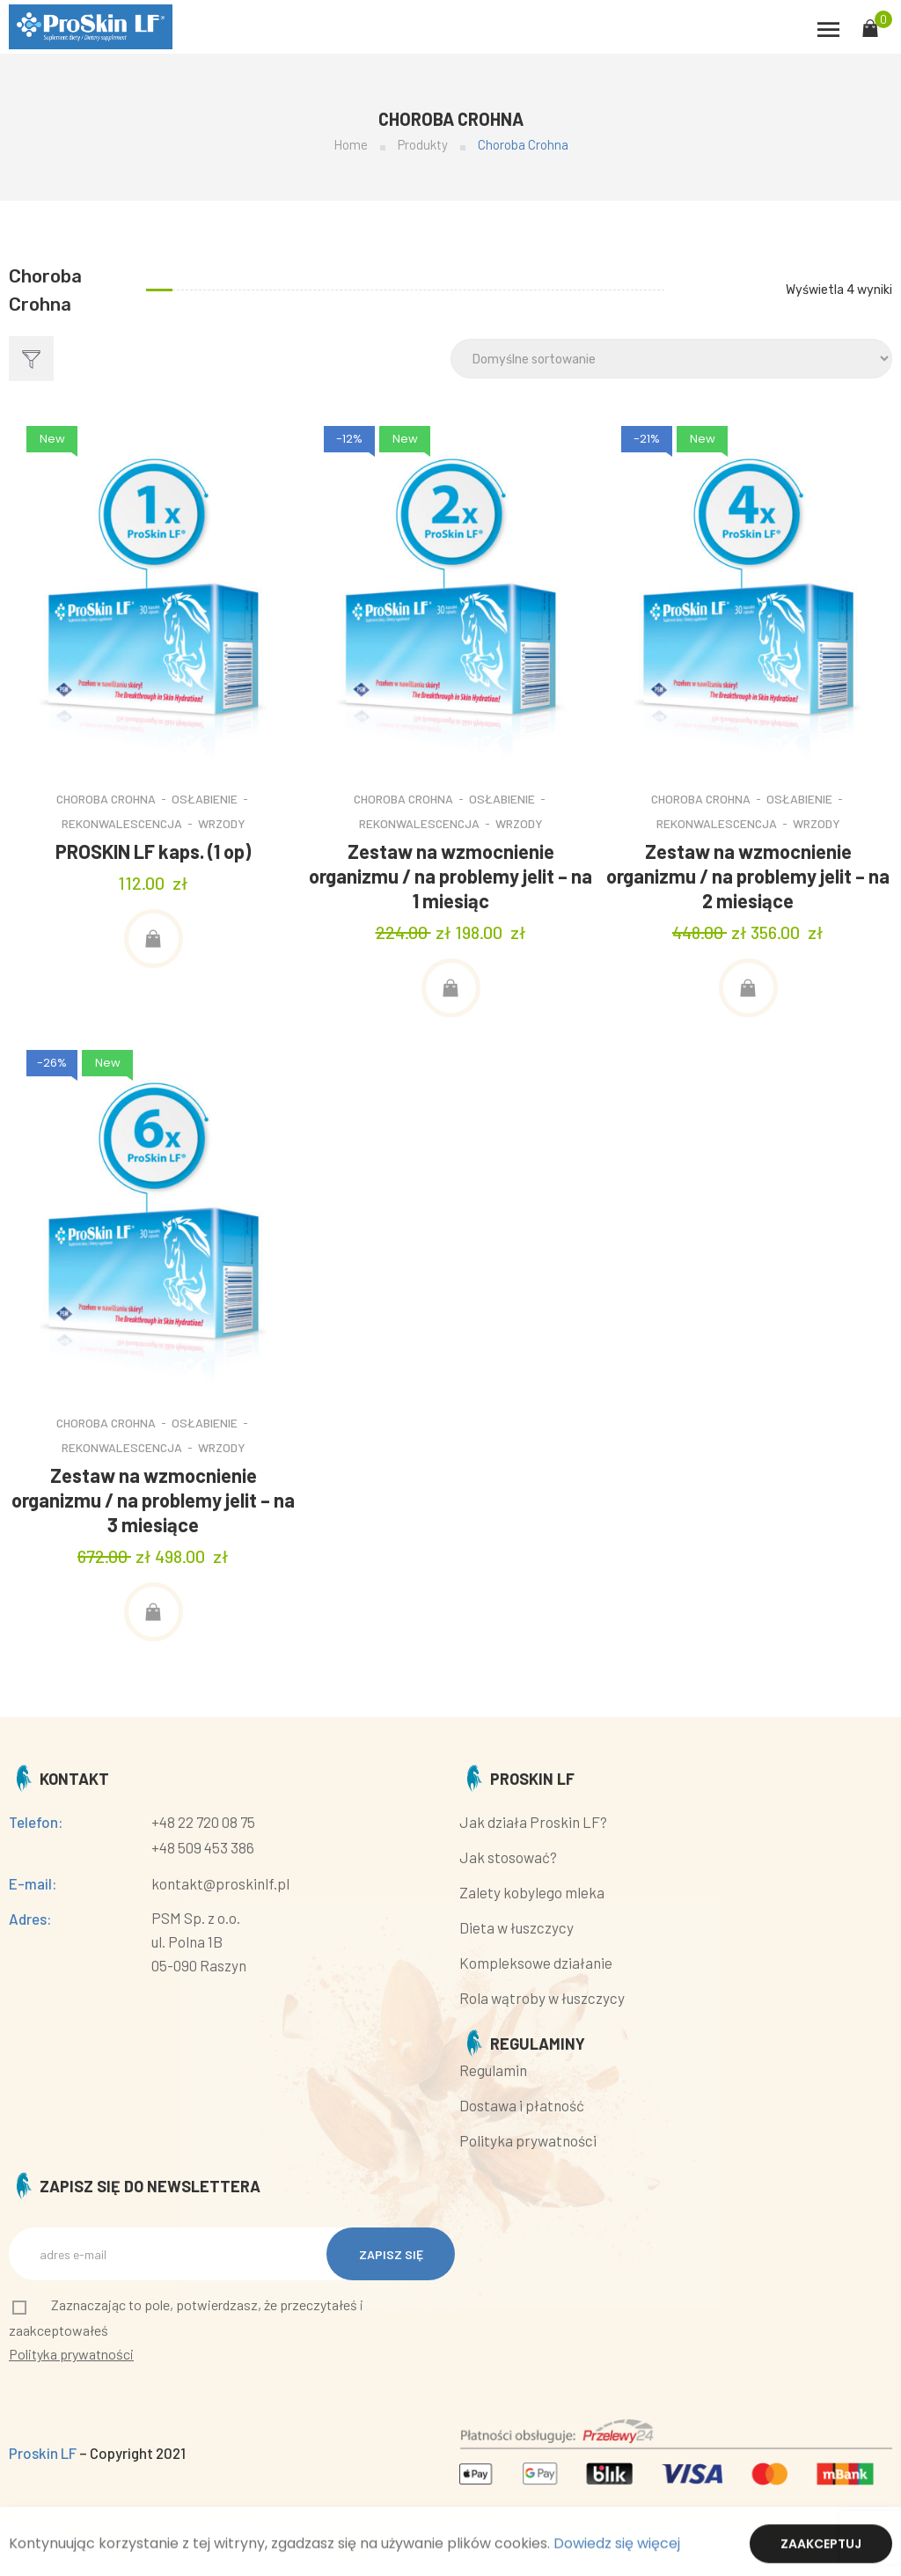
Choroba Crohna (106, 798)
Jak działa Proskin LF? (533, 1822)
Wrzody (221, 823)
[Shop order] (671, 358)
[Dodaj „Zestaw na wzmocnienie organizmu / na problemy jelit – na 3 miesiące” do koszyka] (153, 1611)
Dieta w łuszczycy (516, 1927)
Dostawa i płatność (521, 2105)
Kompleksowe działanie (535, 1962)
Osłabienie (205, 798)
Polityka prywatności (528, 2140)
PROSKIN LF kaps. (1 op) (153, 851)
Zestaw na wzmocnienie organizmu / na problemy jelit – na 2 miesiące (748, 876)
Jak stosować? (508, 1857)
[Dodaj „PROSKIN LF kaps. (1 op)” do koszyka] (153, 938)
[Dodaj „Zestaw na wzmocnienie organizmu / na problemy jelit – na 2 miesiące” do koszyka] (748, 987)
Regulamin (493, 2070)
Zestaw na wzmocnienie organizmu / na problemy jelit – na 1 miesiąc (450, 876)
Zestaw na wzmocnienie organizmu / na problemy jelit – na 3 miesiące (153, 1500)
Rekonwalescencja (122, 823)
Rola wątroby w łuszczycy (542, 1998)
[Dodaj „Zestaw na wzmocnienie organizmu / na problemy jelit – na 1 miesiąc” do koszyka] (450, 987)
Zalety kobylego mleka (531, 1892)
